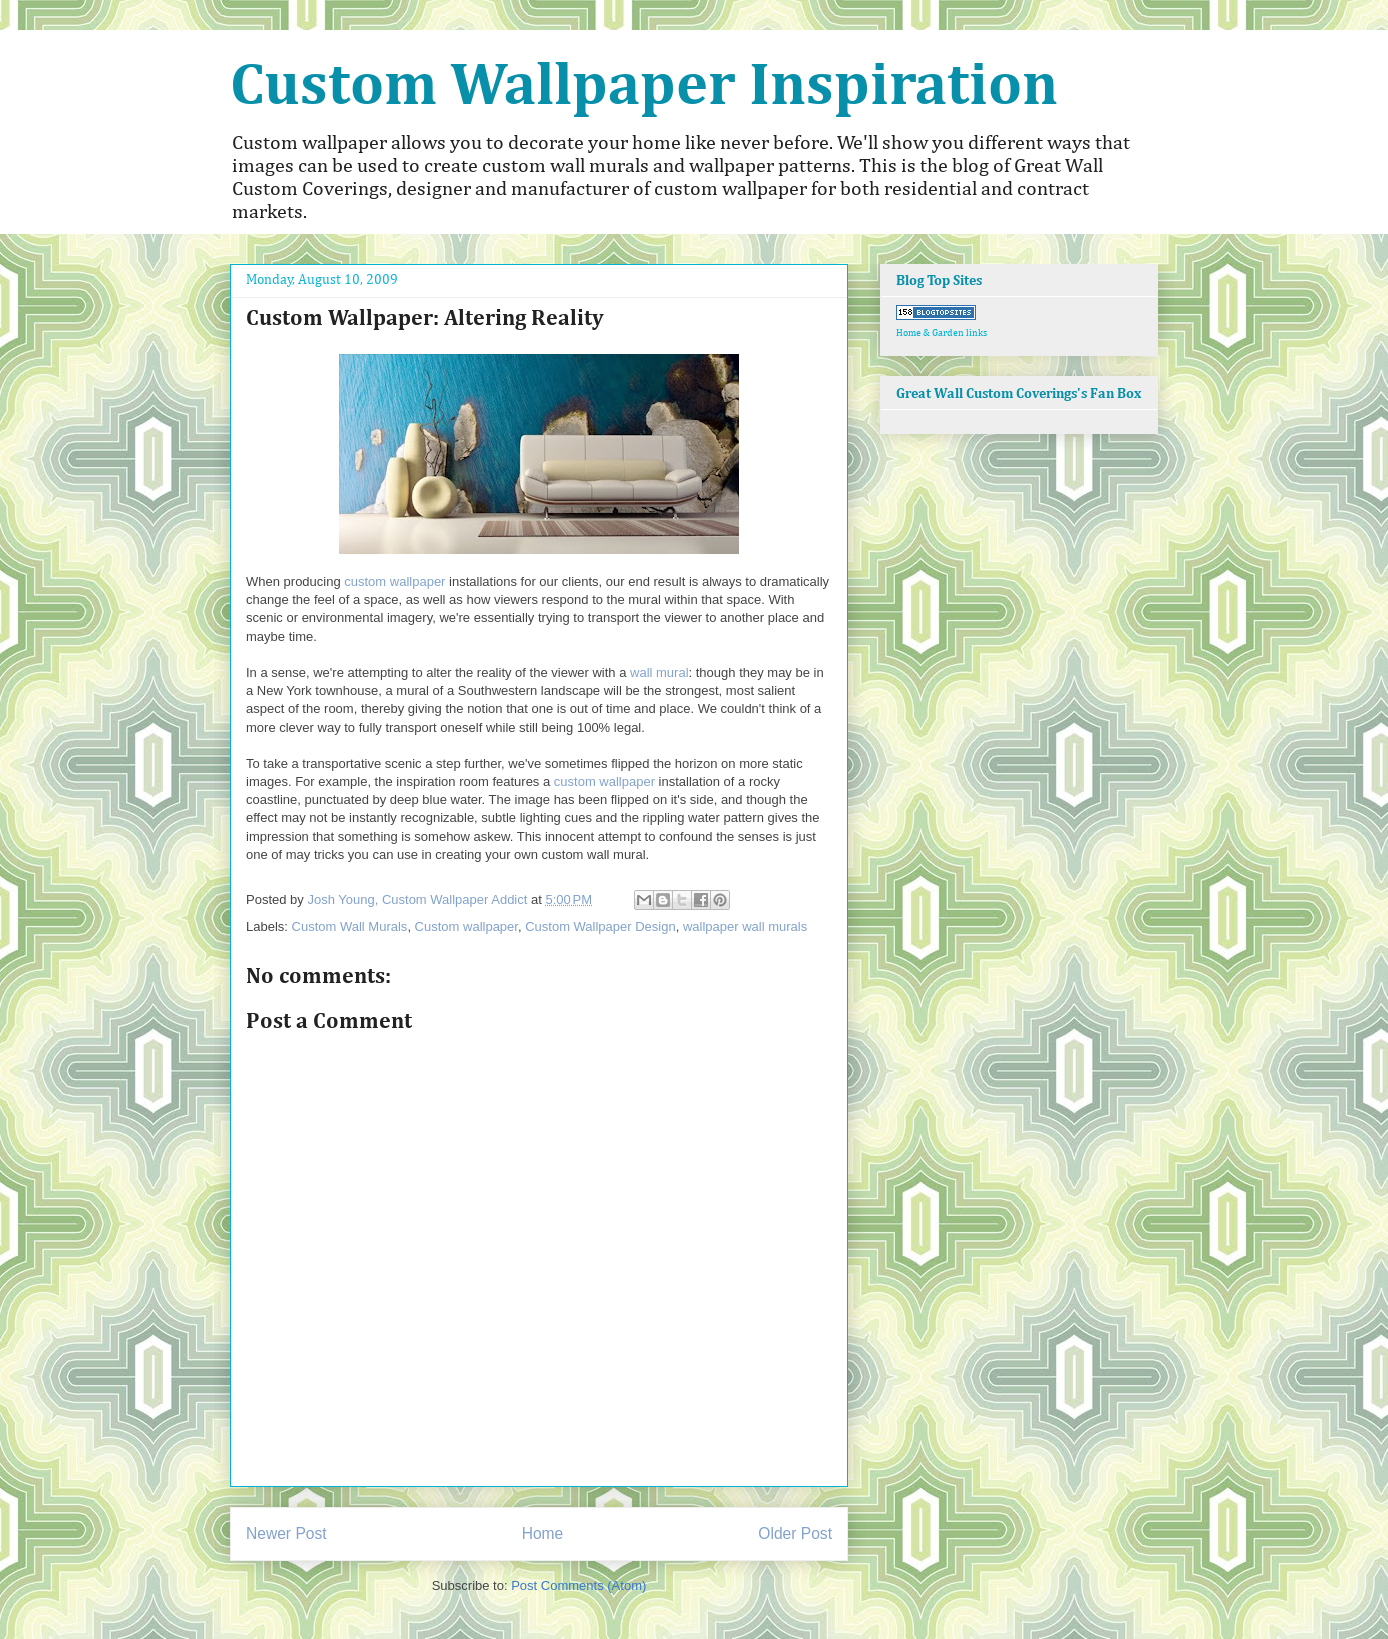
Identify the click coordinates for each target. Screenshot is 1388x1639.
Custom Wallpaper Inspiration (644, 87)
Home (543, 1533)
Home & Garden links (941, 333)
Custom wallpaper (466, 926)
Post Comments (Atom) (578, 1585)
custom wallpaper (394, 581)
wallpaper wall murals (745, 926)
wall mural (659, 672)
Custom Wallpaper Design (600, 926)
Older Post (795, 1533)
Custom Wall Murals (350, 926)
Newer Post (286, 1533)
